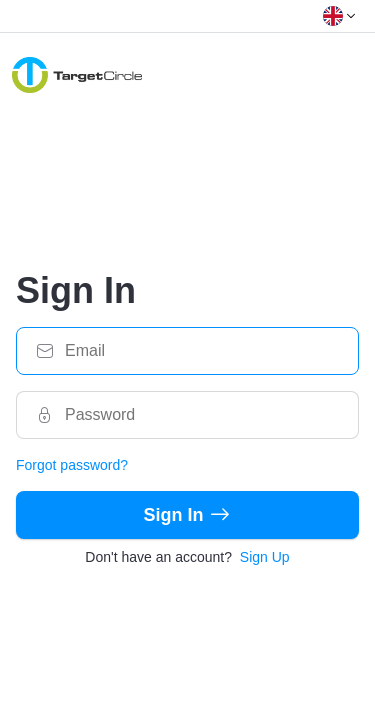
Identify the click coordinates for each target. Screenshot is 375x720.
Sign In (188, 515)
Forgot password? (72, 465)
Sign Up (265, 557)
